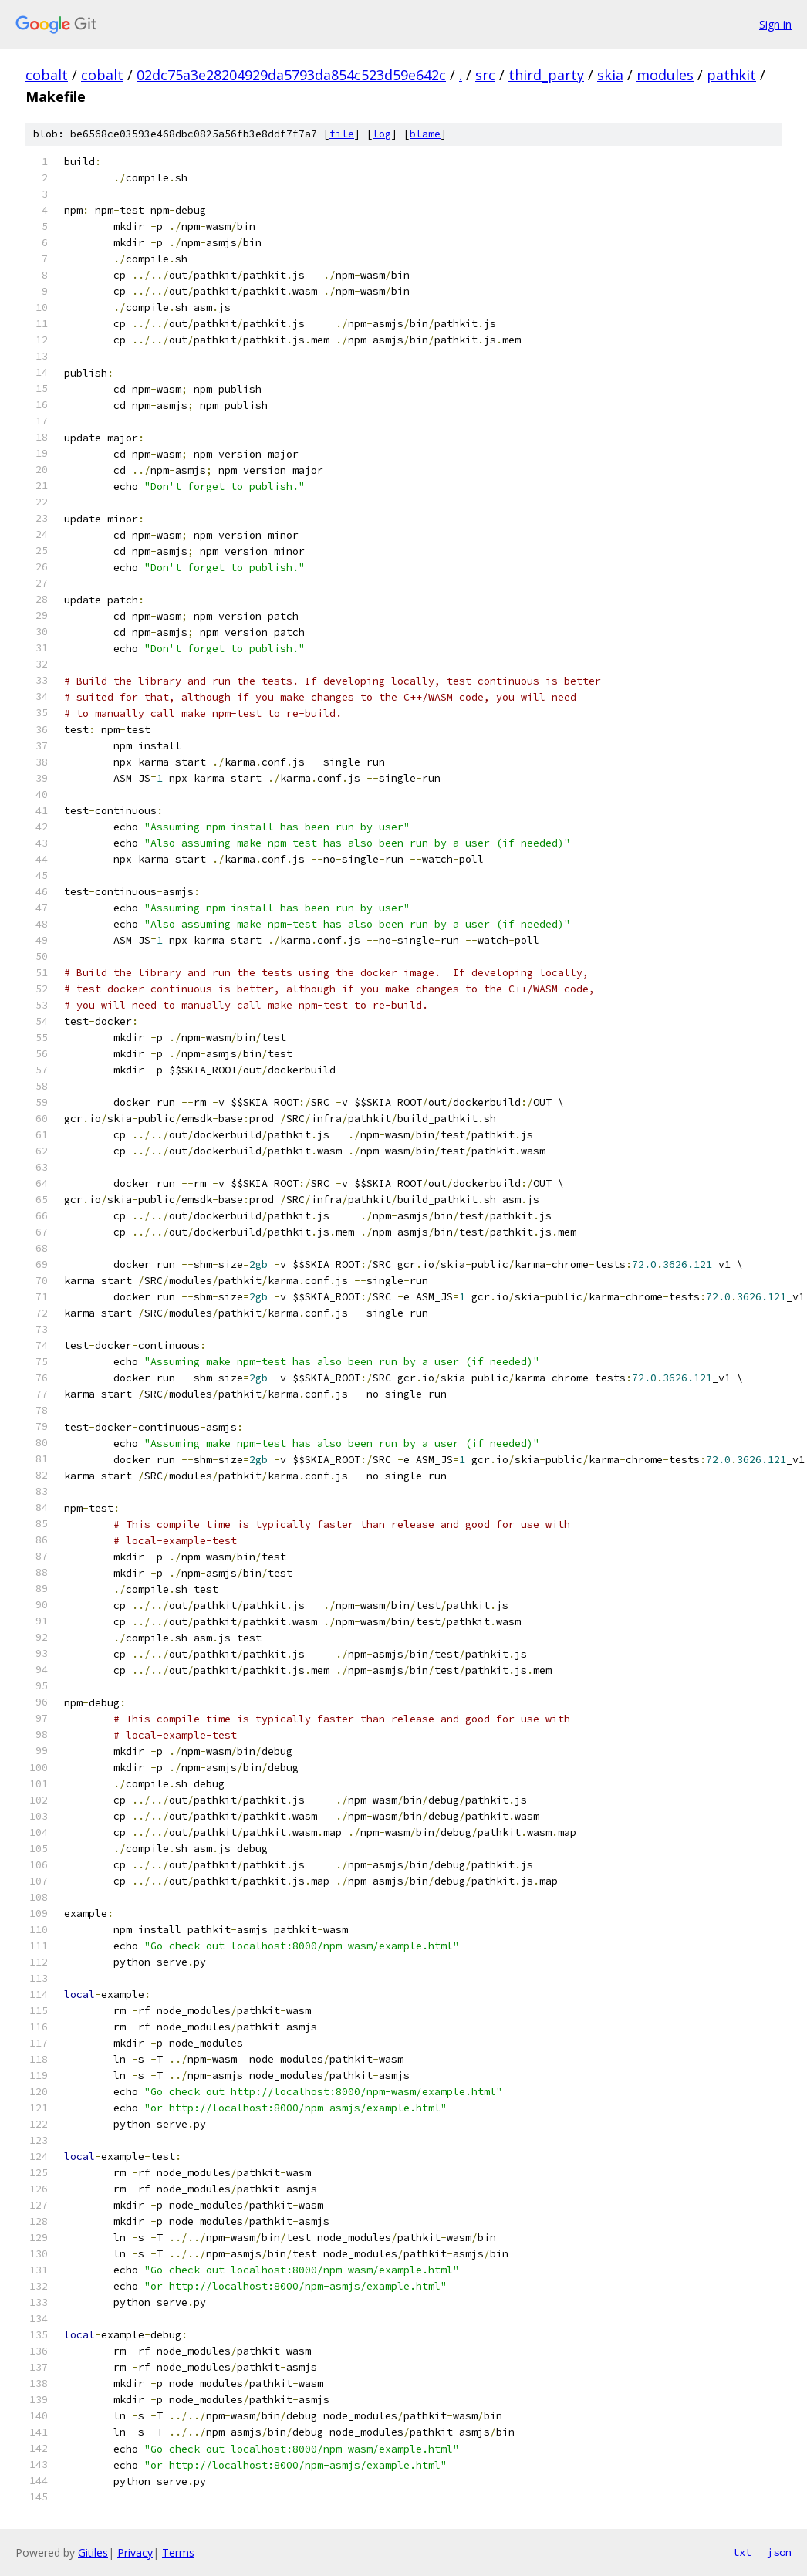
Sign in (775, 24)
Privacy (135, 2552)
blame (425, 133)
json (779, 2552)
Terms (178, 2552)
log (382, 133)
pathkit (731, 75)
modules (665, 75)
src (485, 75)
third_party (546, 75)
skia (610, 75)
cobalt (46, 75)
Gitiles (93, 2552)
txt (742, 2552)
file (341, 133)
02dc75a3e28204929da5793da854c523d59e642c (291, 75)
